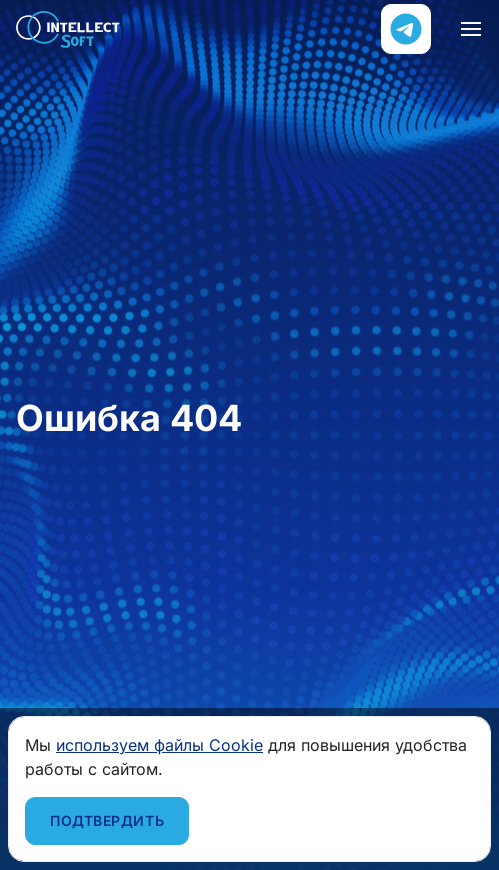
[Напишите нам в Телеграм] (406, 29)
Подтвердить (107, 820)
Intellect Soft (68, 29)
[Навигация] (471, 29)
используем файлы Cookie (159, 745)
